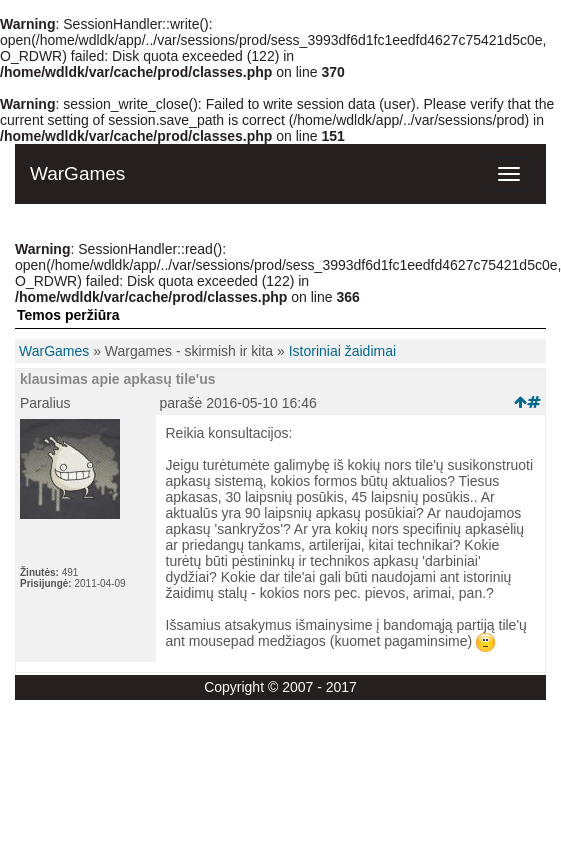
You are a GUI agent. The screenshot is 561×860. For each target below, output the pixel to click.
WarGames (54, 351)
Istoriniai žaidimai (342, 351)
